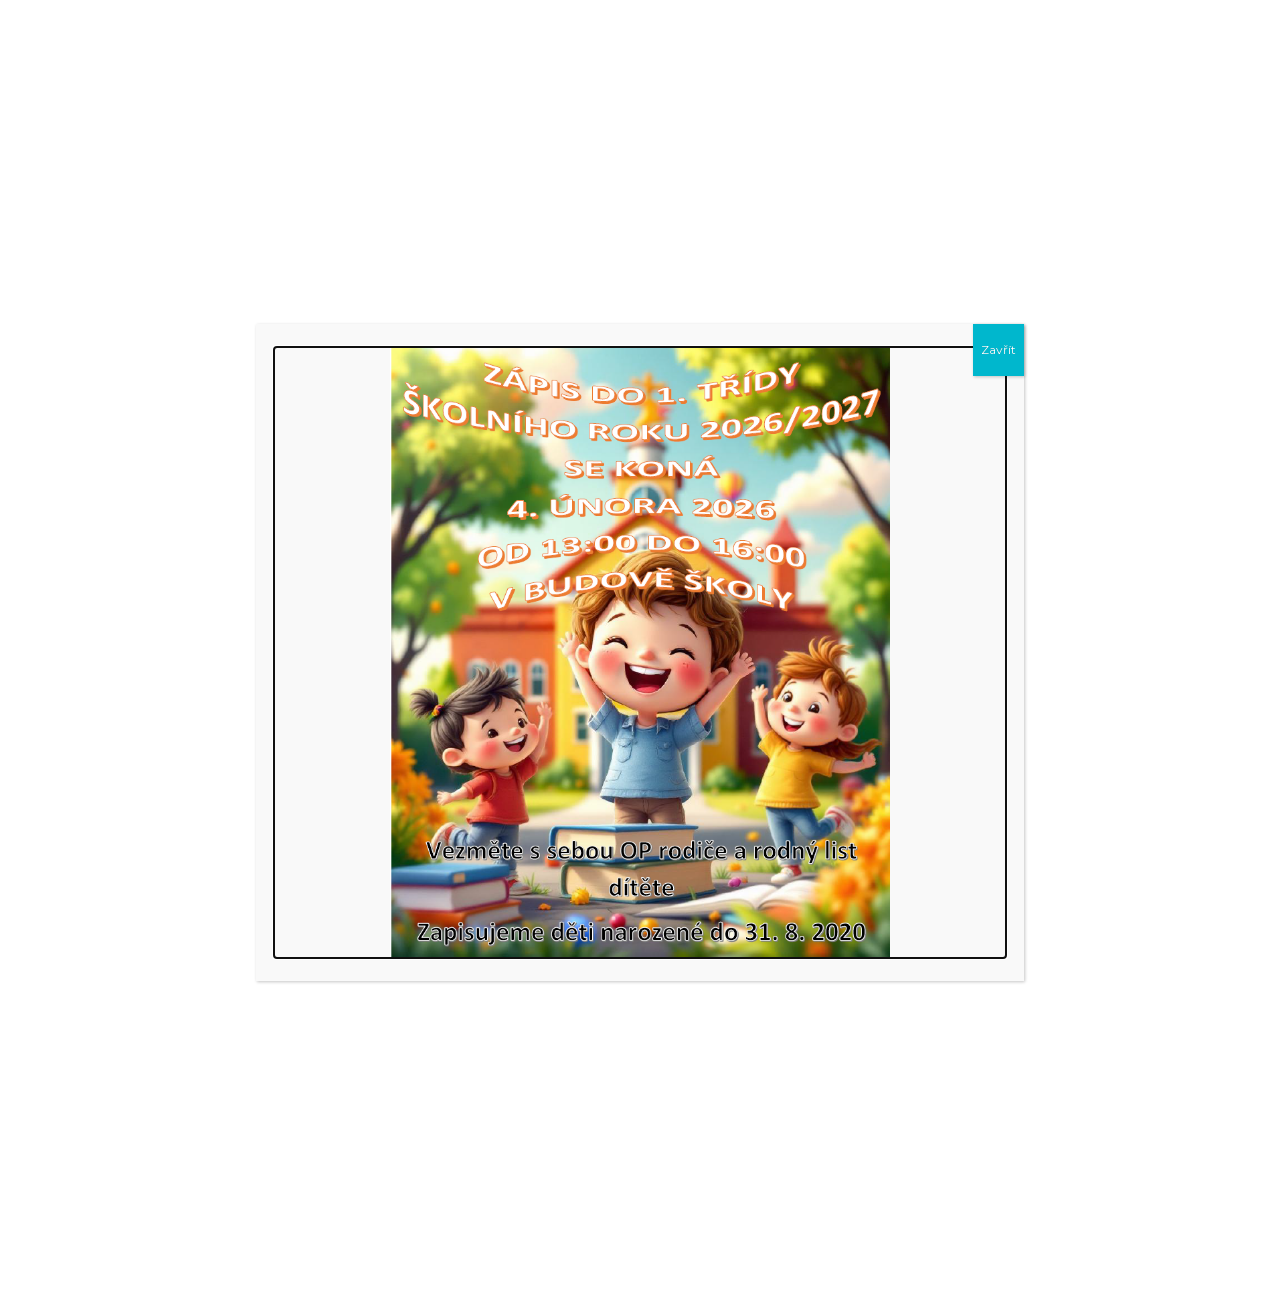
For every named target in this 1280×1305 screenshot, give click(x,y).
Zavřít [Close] (998, 349)
